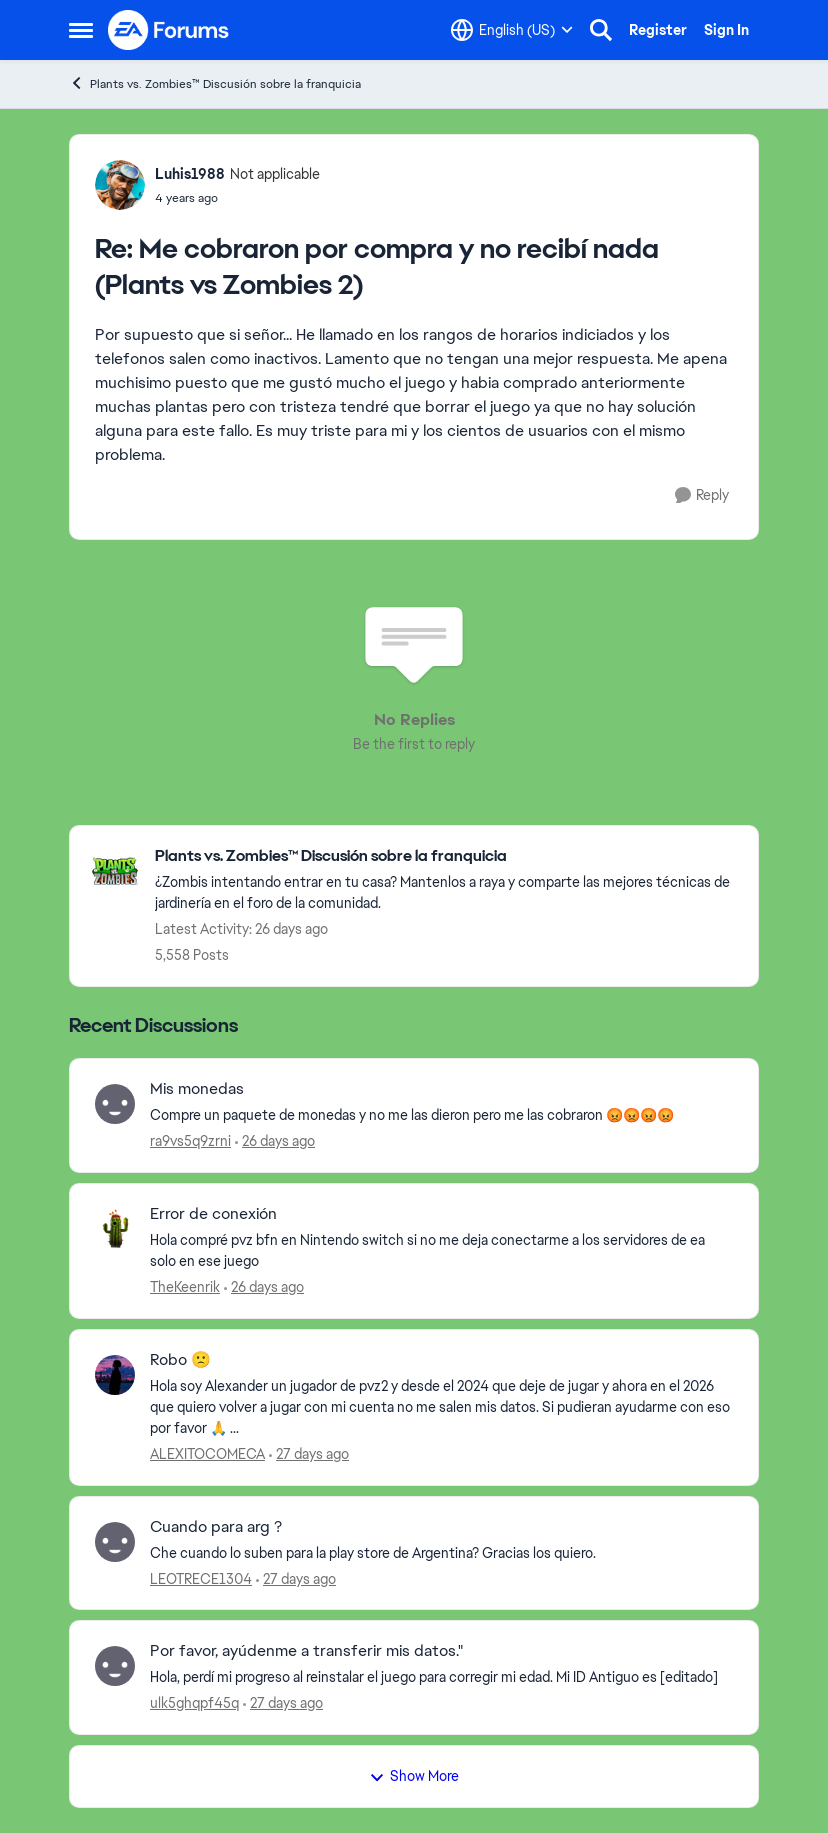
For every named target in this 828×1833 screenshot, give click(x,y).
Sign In (726, 30)
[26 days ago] (275, 1141)
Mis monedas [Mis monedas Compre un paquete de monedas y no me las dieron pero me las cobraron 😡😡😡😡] (197, 1089)
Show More (414, 1776)
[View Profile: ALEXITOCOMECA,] (115, 1375)
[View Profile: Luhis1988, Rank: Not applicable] (120, 185)
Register (658, 30)
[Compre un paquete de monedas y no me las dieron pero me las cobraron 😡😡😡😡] (441, 1115)
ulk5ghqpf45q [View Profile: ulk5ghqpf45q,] (194, 1703)
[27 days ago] (309, 1454)
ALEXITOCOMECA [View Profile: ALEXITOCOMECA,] (207, 1454)
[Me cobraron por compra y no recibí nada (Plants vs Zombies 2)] (237, 198)
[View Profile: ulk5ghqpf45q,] (115, 1666)
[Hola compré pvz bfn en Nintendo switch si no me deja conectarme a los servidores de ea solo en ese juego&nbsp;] (441, 1251)
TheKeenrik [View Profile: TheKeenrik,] (185, 1287)
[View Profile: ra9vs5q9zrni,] (115, 1104)
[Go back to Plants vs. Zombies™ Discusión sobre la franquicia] (446, 856)
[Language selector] (512, 30)
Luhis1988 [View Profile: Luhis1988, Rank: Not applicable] (190, 174)
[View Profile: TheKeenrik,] (115, 1229)
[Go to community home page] (169, 30)
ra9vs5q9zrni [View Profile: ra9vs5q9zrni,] (190, 1141)
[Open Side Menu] (81, 30)
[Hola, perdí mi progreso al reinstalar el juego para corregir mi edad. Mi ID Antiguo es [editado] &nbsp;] (441, 1677)
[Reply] (702, 495)
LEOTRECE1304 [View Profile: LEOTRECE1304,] (201, 1578)
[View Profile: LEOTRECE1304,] (115, 1542)
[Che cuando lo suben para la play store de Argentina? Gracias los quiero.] (441, 1552)
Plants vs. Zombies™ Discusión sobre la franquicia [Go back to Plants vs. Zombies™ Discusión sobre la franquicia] (215, 83)
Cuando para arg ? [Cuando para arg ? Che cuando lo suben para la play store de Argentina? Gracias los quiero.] (216, 1527)
